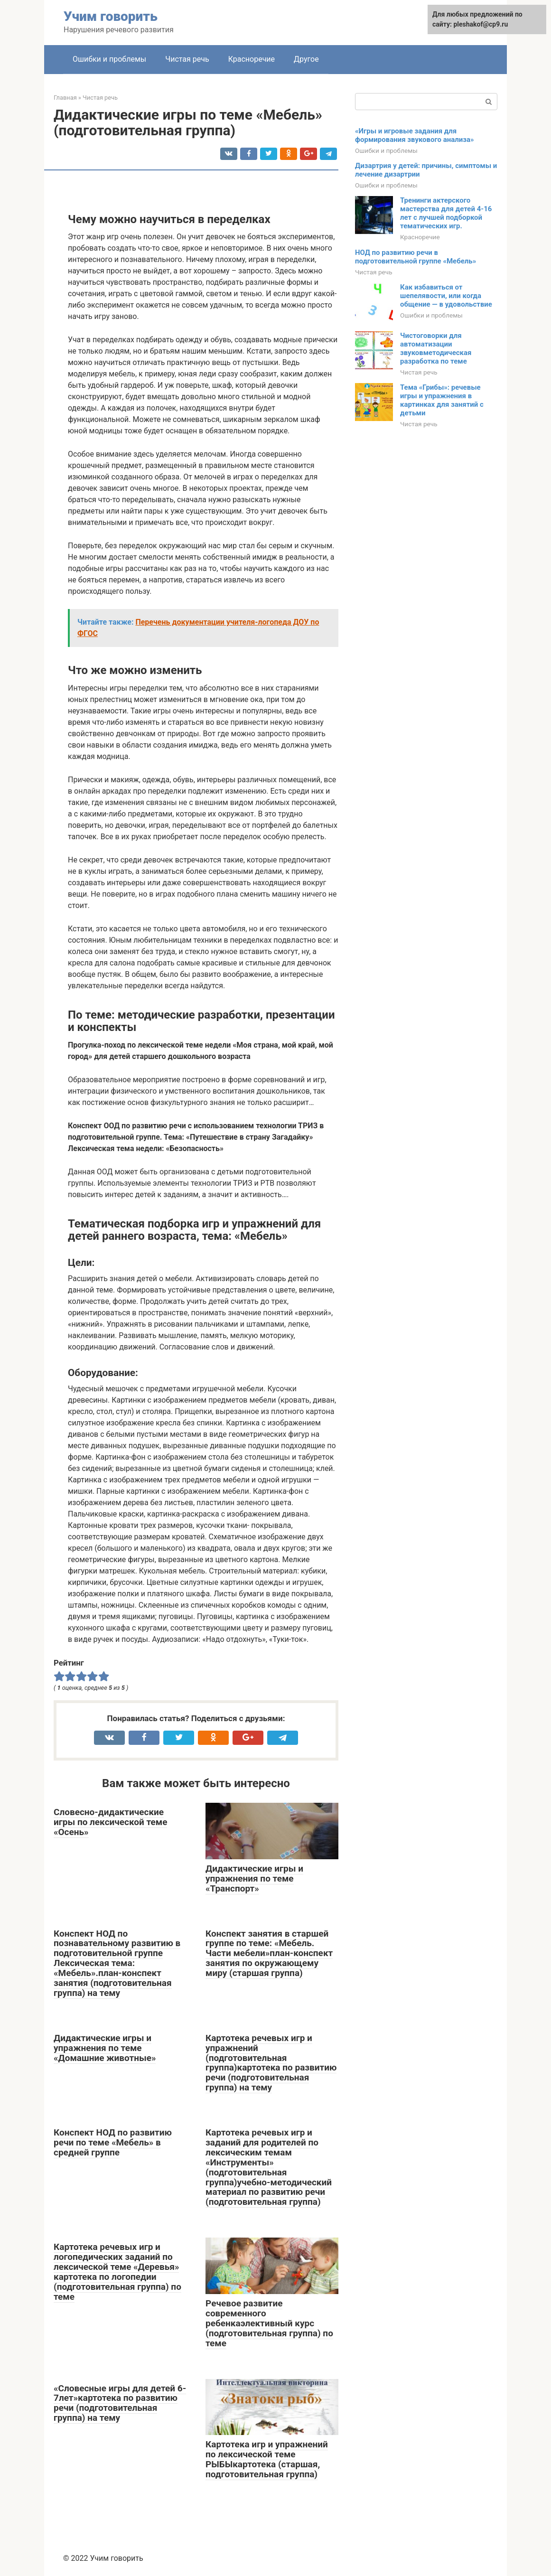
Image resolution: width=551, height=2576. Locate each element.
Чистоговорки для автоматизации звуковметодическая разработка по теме (435, 348)
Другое (306, 59)
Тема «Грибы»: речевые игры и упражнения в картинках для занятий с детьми (442, 400)
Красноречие (251, 59)
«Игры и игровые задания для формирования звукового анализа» (414, 135)
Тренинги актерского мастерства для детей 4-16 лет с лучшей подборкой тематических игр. (446, 213)
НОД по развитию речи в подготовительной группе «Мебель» (415, 256)
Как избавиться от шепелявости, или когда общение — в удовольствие (446, 296)
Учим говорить (111, 16)
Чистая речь (187, 59)
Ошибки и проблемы (109, 59)
